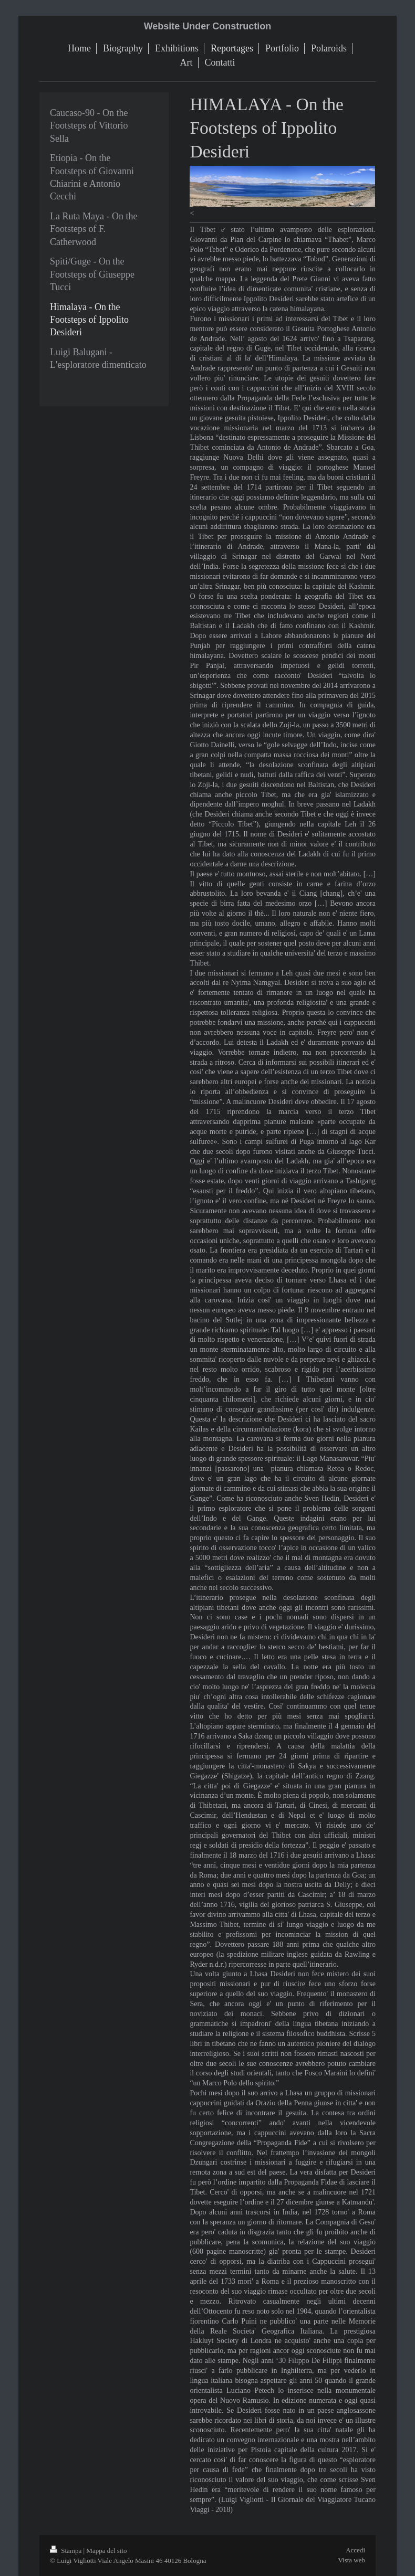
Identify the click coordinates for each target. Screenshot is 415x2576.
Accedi (355, 2550)
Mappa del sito (106, 2550)
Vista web (351, 2560)
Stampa (67, 2550)
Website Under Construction (208, 26)
